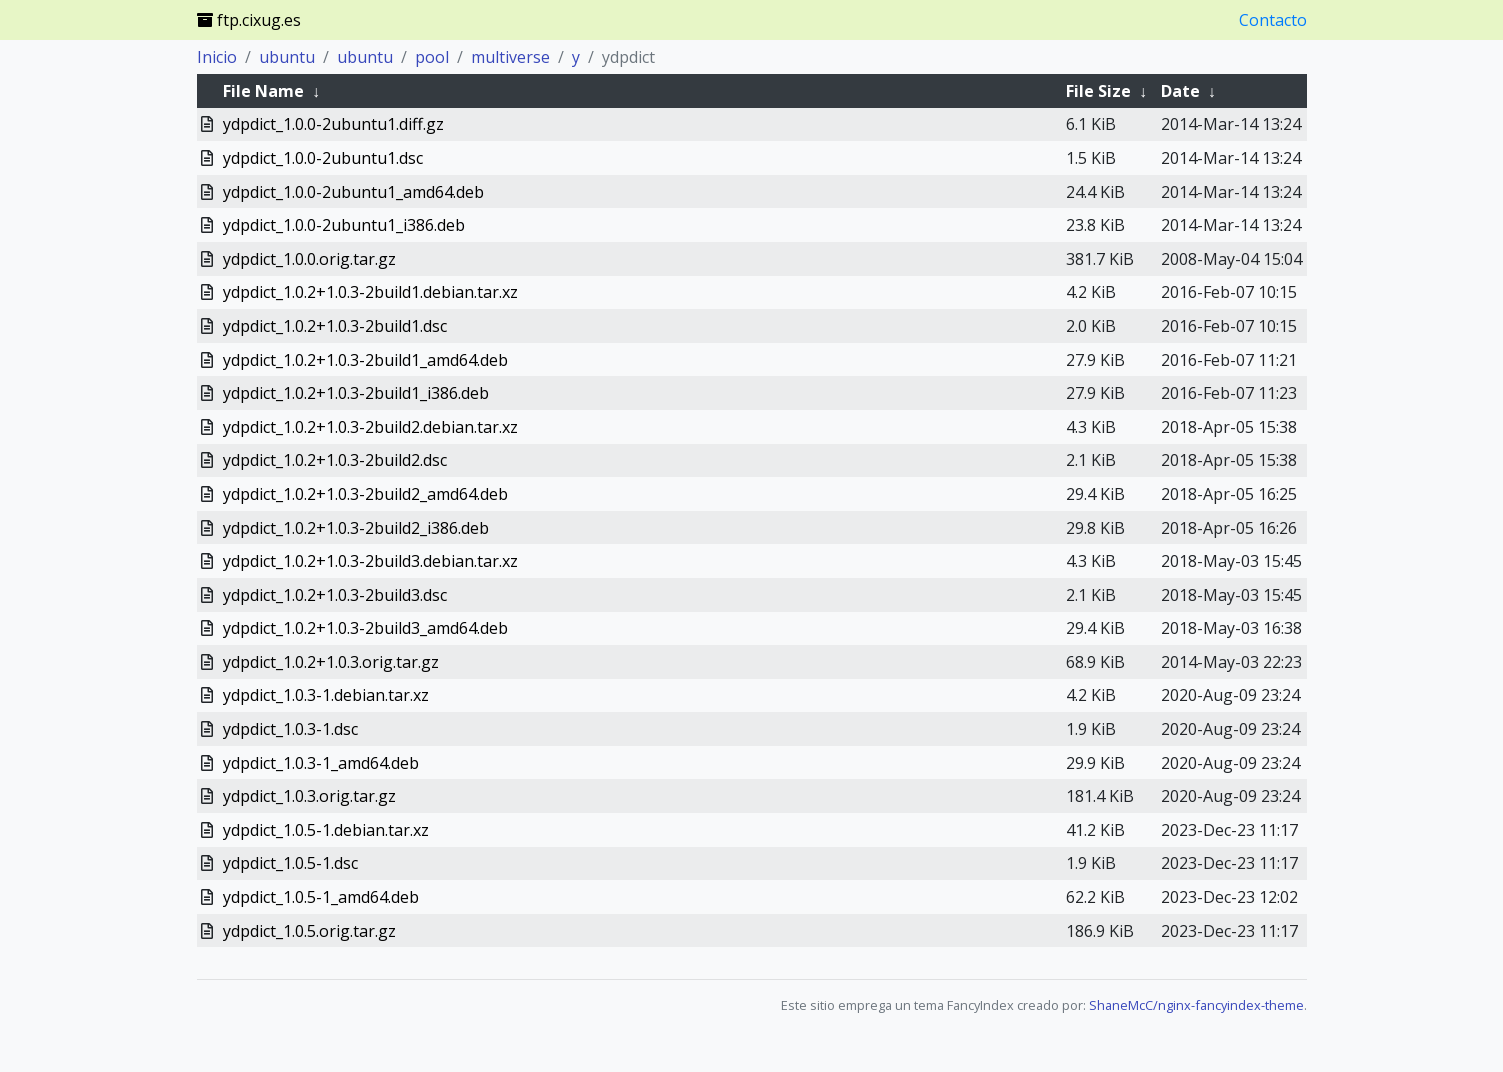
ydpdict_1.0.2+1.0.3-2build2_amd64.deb (365, 494)
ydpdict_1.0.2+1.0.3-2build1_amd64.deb (365, 360)
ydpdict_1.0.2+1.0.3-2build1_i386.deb (356, 393)
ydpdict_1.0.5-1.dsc (290, 863)
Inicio (217, 57)
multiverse (510, 57)
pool (432, 57)
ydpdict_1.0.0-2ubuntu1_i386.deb (344, 225)
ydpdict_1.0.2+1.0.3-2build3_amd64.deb (365, 628)
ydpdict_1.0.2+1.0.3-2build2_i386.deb (356, 528)
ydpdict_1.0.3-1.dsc (290, 729)
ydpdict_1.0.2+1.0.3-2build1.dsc (335, 326)
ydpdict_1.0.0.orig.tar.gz (309, 259)
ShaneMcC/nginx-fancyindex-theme (1196, 1005)
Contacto (1273, 20)
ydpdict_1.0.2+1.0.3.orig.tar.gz (331, 662)
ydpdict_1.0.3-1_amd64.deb (321, 763)
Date (1180, 91)
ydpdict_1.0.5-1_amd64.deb (321, 897)
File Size (1098, 91)
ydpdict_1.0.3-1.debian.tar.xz (326, 695)
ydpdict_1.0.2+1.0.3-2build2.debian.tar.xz (370, 427)
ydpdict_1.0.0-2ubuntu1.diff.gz (333, 124)
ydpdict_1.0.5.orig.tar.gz (309, 931)
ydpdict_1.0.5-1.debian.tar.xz (326, 830)
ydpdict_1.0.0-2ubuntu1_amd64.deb (353, 192)
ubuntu (287, 57)
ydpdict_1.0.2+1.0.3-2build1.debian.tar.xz (370, 292)
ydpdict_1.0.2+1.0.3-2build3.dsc (335, 595)
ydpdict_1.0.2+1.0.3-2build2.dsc (335, 460)
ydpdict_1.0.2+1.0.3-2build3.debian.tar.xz (370, 561)
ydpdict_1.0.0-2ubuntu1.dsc (323, 158)
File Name (263, 91)
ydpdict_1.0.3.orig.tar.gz (309, 796)
